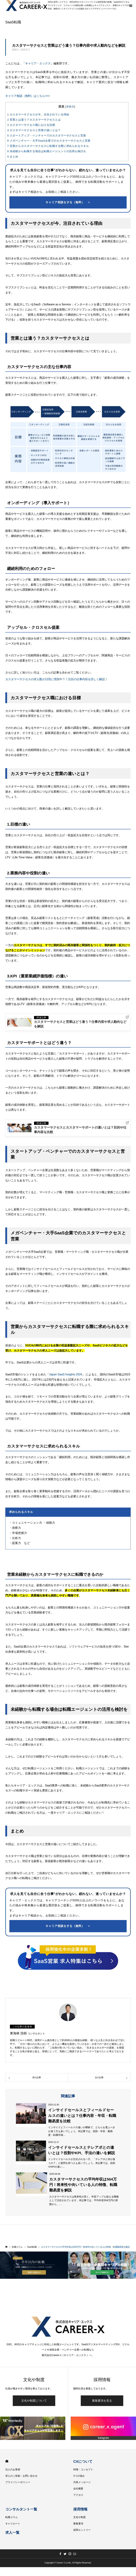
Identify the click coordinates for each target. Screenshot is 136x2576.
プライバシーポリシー (17, 2482)
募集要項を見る (102, 2400)
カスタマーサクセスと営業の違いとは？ (34, 130)
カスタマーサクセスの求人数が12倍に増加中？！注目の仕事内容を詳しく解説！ (56, 679)
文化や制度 (79, 2517)
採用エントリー (82, 2529)
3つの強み (79, 2475)
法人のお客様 (12, 2469)
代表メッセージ (82, 2482)
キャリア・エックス (38, 63)
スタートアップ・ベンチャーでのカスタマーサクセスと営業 (46, 135)
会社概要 (78, 2488)
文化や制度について (34, 2400)
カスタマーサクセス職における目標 (31, 125)
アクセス (78, 2494)
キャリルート (12, 2523)
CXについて (82, 2461)
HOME (6, 2461)
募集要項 (78, 2523)
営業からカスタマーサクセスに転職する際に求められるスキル (48, 146)
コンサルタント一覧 (21, 2509)
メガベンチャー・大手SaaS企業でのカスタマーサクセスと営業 (48, 140)
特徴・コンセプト (83, 2469)
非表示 (70, 106)
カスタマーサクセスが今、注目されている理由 (38, 114)
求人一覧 (12, 2532)
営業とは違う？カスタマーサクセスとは (34, 119)
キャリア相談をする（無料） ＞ (68, 202)
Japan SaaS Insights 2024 (65, 1374)
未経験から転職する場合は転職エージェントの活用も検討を (46, 151)
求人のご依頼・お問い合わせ (21, 2475)
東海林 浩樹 (27, 2033)
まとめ (12, 156)
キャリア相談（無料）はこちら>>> (27, 95)
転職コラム (11, 2517)
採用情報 (80, 2509)
